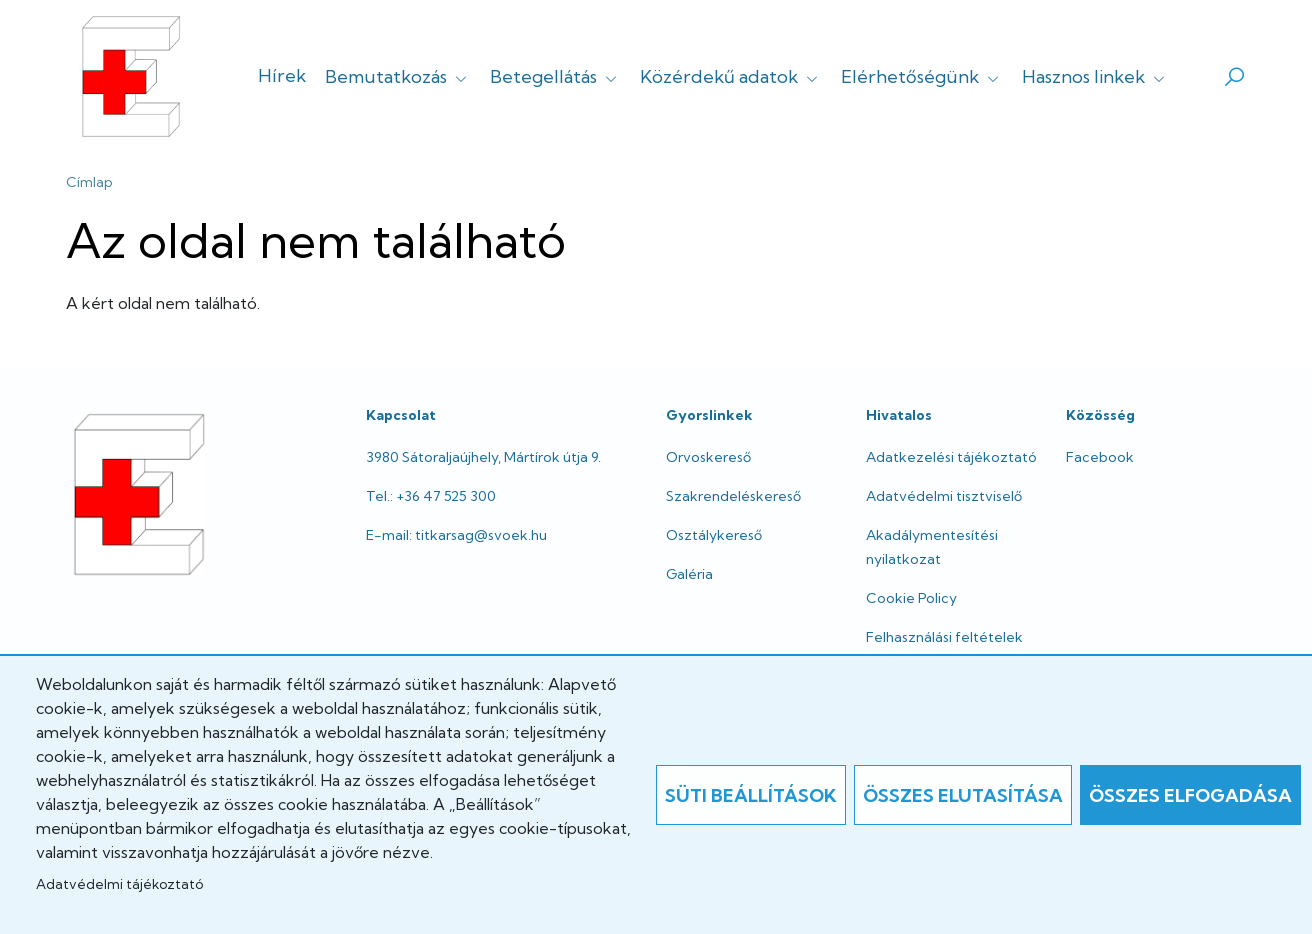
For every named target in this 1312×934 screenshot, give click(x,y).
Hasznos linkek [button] (1095, 76)
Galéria (689, 574)
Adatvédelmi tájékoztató (119, 884)
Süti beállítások (751, 795)
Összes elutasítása (963, 795)
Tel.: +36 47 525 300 (431, 496)
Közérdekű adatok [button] (731, 76)
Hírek (282, 75)
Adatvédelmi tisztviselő (944, 496)
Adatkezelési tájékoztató (951, 457)
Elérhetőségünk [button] (922, 76)
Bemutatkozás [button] (398, 76)
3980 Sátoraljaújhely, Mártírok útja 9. (483, 457)
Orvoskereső (708, 457)
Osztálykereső (714, 535)
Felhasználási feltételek (944, 637)
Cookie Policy (911, 598)
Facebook (1100, 457)
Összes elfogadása (1190, 795)
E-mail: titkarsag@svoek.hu (456, 535)
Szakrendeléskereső (733, 496)
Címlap (89, 182)
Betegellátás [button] (555, 76)
